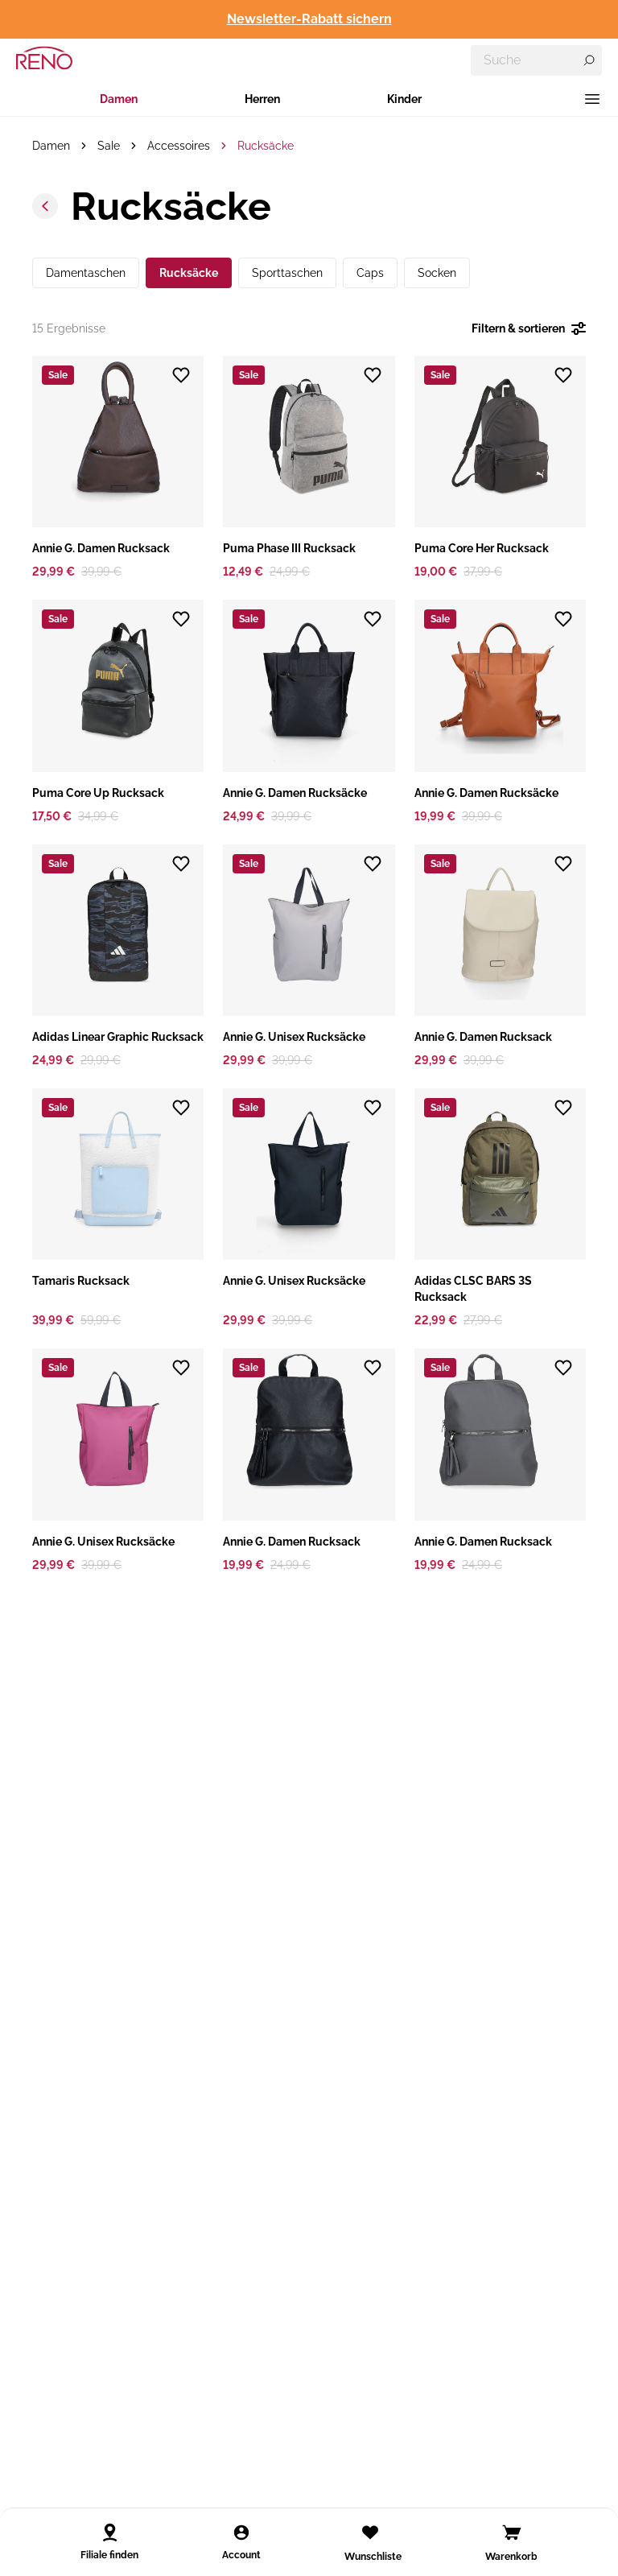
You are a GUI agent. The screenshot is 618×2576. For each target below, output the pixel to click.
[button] (118, 468)
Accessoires (178, 145)
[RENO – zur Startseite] (44, 58)
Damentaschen (86, 272)
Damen (119, 99)
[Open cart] (511, 2532)
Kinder (404, 99)
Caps (370, 272)
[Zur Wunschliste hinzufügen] (181, 375)
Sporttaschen (287, 272)
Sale (108, 145)
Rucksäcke (265, 145)
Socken (437, 272)
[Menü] (592, 99)
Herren (262, 99)
